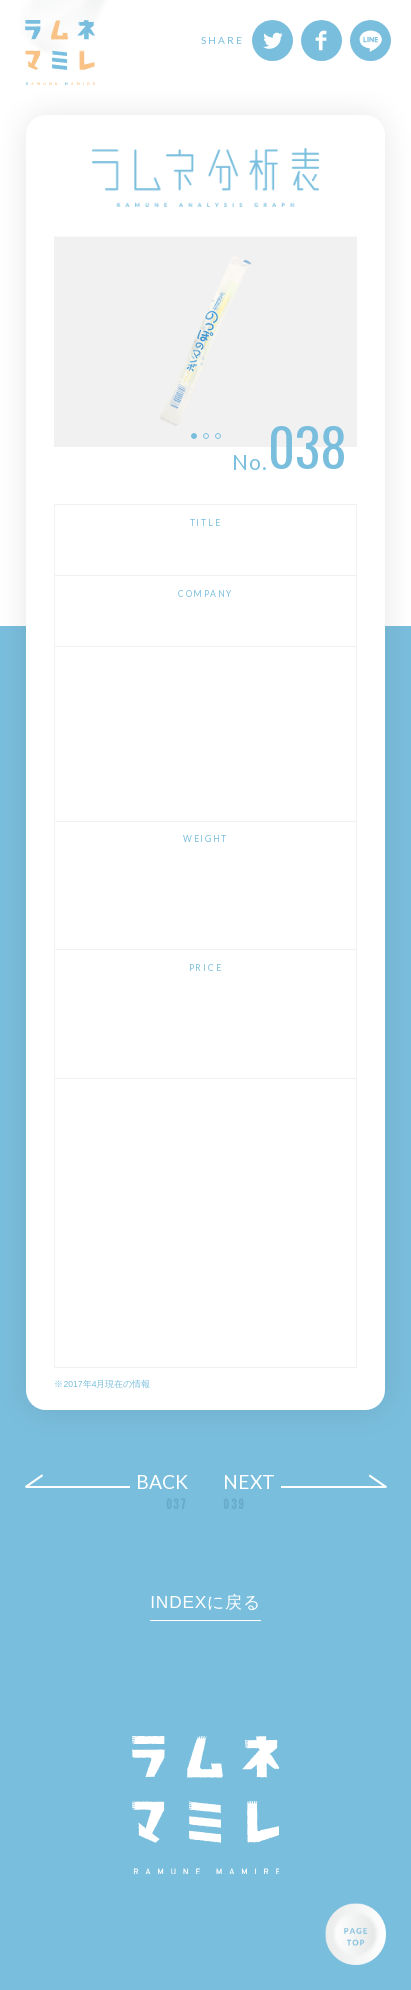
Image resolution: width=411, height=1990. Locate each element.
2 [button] (206, 436)
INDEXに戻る (205, 1602)
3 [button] (218, 436)
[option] (205, 341)
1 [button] (194, 436)
